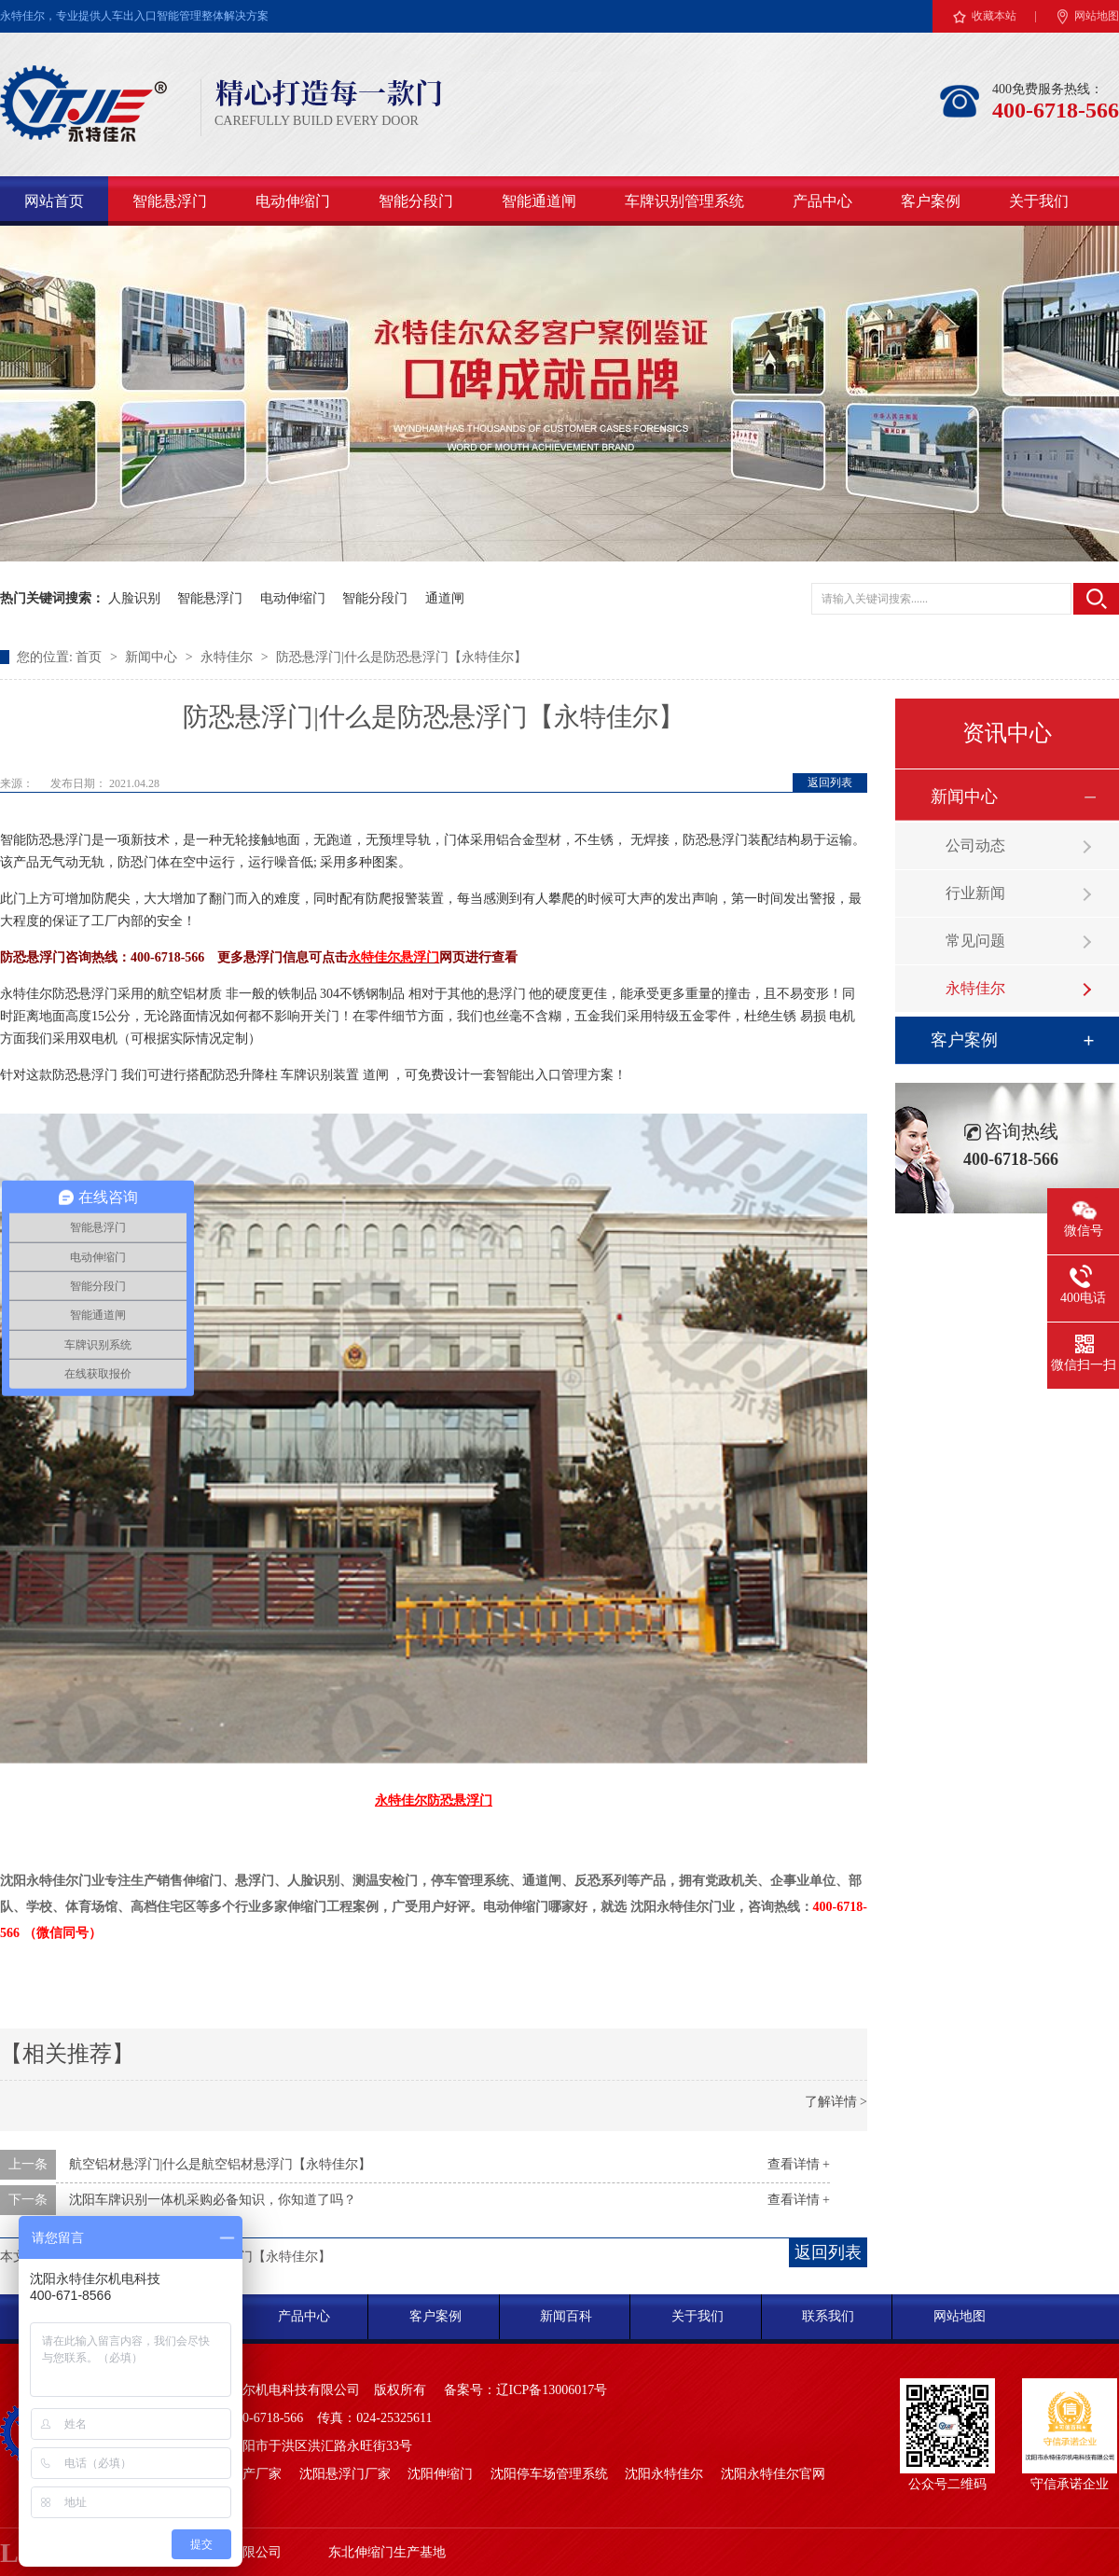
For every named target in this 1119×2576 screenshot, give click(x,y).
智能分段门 (416, 201)
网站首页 (54, 201)
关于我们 (1039, 201)
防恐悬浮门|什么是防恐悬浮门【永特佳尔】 (401, 657)
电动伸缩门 (293, 201)
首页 (90, 657)
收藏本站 (994, 15)
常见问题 (975, 941)
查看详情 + (798, 2164)
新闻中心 (153, 657)
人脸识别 (134, 598)
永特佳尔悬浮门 (393, 957)
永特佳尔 (228, 657)
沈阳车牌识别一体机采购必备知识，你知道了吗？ (212, 2200)
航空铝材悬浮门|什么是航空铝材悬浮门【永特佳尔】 (220, 2164)
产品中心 (822, 201)
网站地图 (1096, 15)
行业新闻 (975, 893)
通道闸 (444, 598)
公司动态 (975, 845)
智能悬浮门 (169, 201)
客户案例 (930, 201)
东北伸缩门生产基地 (387, 2552)
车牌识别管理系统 (684, 201)
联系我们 (828, 2316)
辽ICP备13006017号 (552, 2390)
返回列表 (830, 782)
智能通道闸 (539, 201)
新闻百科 (566, 2316)
